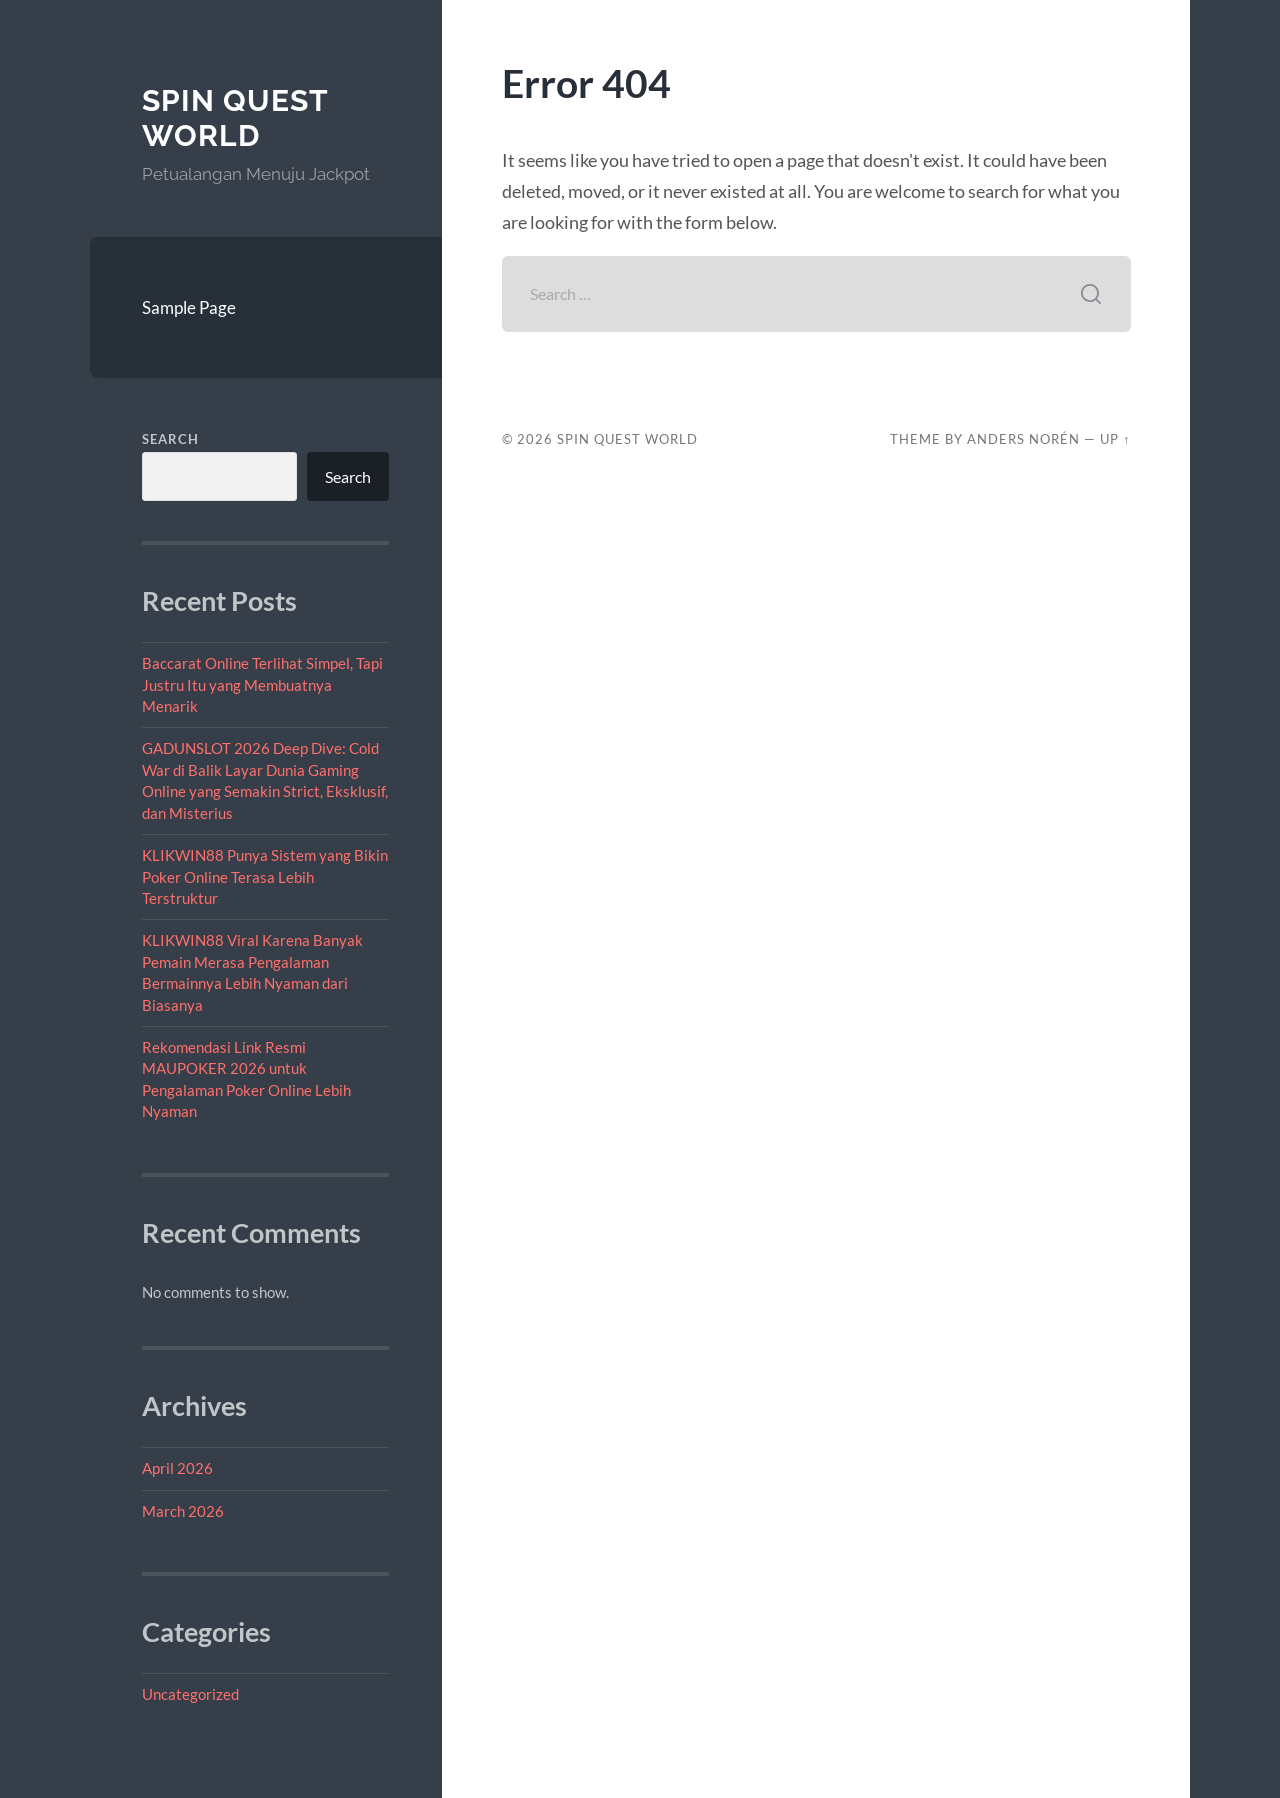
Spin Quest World (235, 118)
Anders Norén (1023, 439)
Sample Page (189, 307)
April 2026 (177, 1468)
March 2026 (183, 1511)
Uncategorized (190, 1694)
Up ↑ (1115, 439)
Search (170, 439)
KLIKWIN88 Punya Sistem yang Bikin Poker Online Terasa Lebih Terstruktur (265, 876)
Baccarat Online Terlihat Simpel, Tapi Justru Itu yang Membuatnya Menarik (262, 684)
